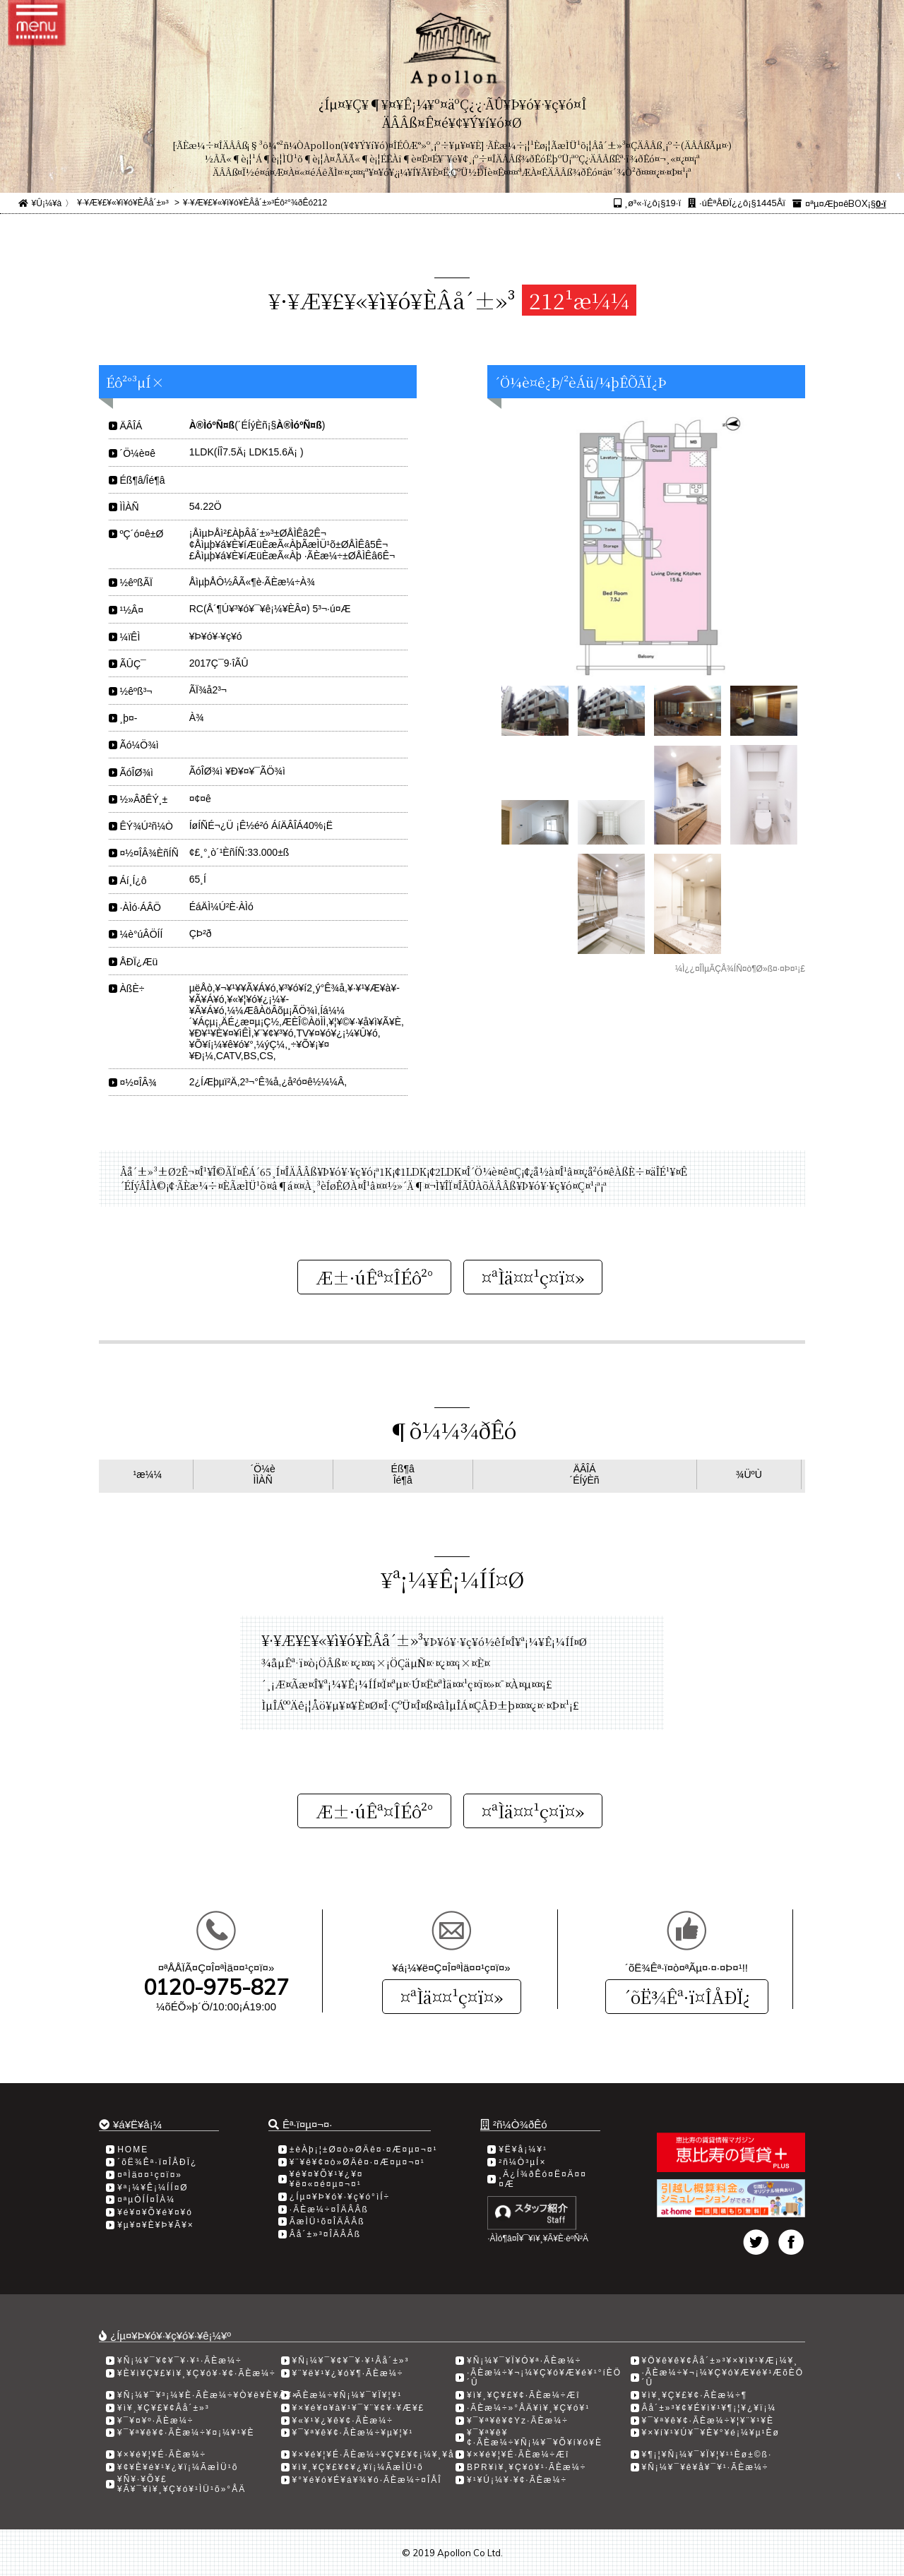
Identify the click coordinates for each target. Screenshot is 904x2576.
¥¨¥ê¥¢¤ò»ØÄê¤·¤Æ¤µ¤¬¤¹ (357, 2162)
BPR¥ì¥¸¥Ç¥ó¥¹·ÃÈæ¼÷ (526, 2467)
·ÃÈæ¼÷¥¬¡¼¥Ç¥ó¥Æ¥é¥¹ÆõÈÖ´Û (723, 2377)
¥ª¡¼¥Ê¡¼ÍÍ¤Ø (152, 2188)
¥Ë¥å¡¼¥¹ (523, 2149)
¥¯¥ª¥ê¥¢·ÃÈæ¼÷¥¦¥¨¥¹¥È (708, 2421)
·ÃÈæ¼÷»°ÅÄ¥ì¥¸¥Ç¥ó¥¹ (528, 2408)
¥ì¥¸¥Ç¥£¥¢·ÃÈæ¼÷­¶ (695, 2395)
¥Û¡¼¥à (47, 203)
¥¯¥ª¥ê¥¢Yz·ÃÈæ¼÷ (518, 2421)
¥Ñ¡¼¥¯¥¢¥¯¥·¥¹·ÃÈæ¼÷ (179, 2361)
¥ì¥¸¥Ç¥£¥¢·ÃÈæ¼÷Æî (524, 2395)
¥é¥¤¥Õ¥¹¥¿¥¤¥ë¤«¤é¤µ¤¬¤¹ (327, 2179)
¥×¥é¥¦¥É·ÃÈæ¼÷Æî (518, 2454)
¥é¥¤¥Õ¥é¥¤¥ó (155, 2212)
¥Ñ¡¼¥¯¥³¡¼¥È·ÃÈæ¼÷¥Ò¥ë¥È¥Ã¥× (208, 2395)
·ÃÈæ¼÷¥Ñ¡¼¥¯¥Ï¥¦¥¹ (347, 2395)
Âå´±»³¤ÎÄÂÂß (325, 2234)
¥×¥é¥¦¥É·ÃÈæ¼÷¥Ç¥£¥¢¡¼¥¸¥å (373, 2454)
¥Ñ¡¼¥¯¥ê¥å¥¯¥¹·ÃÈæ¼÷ (705, 2467)
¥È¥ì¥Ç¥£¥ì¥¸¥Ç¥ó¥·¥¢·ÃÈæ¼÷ (196, 2373)
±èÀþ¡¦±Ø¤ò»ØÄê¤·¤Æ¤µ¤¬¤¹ (364, 2149)
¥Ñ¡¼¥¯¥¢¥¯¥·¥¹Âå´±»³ (351, 2361)
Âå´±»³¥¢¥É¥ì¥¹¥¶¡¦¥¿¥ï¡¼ (709, 2408)
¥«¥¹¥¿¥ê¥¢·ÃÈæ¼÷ (342, 2421)
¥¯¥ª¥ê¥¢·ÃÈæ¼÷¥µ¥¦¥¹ (353, 2433)
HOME (132, 2149)
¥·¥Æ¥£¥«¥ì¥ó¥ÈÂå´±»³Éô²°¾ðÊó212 (255, 203)
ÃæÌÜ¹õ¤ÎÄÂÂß (327, 2221)
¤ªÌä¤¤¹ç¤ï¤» (451, 1996)
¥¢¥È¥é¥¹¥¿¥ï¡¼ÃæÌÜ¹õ (177, 2467)
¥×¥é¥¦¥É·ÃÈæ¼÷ (161, 2454)
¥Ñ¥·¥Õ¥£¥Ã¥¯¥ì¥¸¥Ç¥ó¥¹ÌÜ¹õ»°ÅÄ (181, 2484)
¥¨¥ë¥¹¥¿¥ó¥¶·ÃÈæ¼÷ (348, 2373)
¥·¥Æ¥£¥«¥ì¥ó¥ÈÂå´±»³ (122, 203)
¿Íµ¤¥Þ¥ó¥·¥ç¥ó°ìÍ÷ (340, 2197)
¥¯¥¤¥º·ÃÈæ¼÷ (155, 2421)
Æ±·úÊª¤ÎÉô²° (374, 1277)
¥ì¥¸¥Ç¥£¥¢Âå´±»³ (163, 2408)
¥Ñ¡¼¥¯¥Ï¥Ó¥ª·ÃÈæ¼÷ (524, 2361)
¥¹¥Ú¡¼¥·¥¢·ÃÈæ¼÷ (517, 2480)
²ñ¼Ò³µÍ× (522, 2162)
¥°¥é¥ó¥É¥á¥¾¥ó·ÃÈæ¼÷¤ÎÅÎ (367, 2480)
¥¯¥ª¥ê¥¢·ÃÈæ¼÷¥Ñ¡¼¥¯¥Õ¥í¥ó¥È (534, 2437)
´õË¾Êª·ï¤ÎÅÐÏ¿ (687, 1996)
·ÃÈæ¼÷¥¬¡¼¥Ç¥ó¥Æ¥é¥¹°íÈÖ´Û (544, 2377)
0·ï (881, 203)
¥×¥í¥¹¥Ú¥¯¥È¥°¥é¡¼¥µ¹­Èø (711, 2433)
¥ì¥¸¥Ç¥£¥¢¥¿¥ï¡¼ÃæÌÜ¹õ (358, 2467)
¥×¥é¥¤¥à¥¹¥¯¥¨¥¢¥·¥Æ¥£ (358, 2408)
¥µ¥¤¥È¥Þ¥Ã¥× (155, 2225)
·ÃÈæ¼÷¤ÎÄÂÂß (329, 2209)
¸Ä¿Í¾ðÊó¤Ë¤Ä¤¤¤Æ (543, 2179)
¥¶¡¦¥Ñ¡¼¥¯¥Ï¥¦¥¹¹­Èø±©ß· (707, 2454)
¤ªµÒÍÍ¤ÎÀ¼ (146, 2200)
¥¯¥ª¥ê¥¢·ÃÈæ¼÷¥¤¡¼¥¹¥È (185, 2433)
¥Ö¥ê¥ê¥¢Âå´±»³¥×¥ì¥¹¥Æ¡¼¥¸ (720, 2361)
